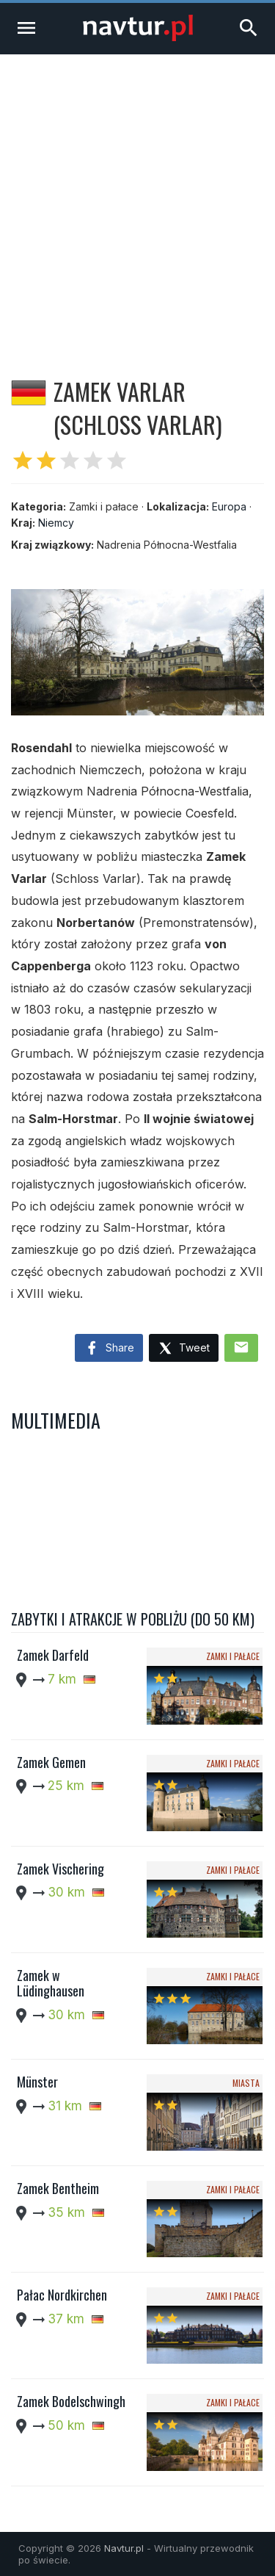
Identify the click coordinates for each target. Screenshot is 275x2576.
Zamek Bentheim (58, 2188)
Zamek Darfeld (53, 1654)
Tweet (184, 1349)
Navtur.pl (124, 2548)
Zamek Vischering (60, 1868)
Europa (229, 506)
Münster (37, 2081)
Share (109, 1349)
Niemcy (56, 522)
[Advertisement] (137, 199)
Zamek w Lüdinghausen (50, 1983)
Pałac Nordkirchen (62, 2294)
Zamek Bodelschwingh (71, 2401)
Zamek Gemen (51, 1762)
